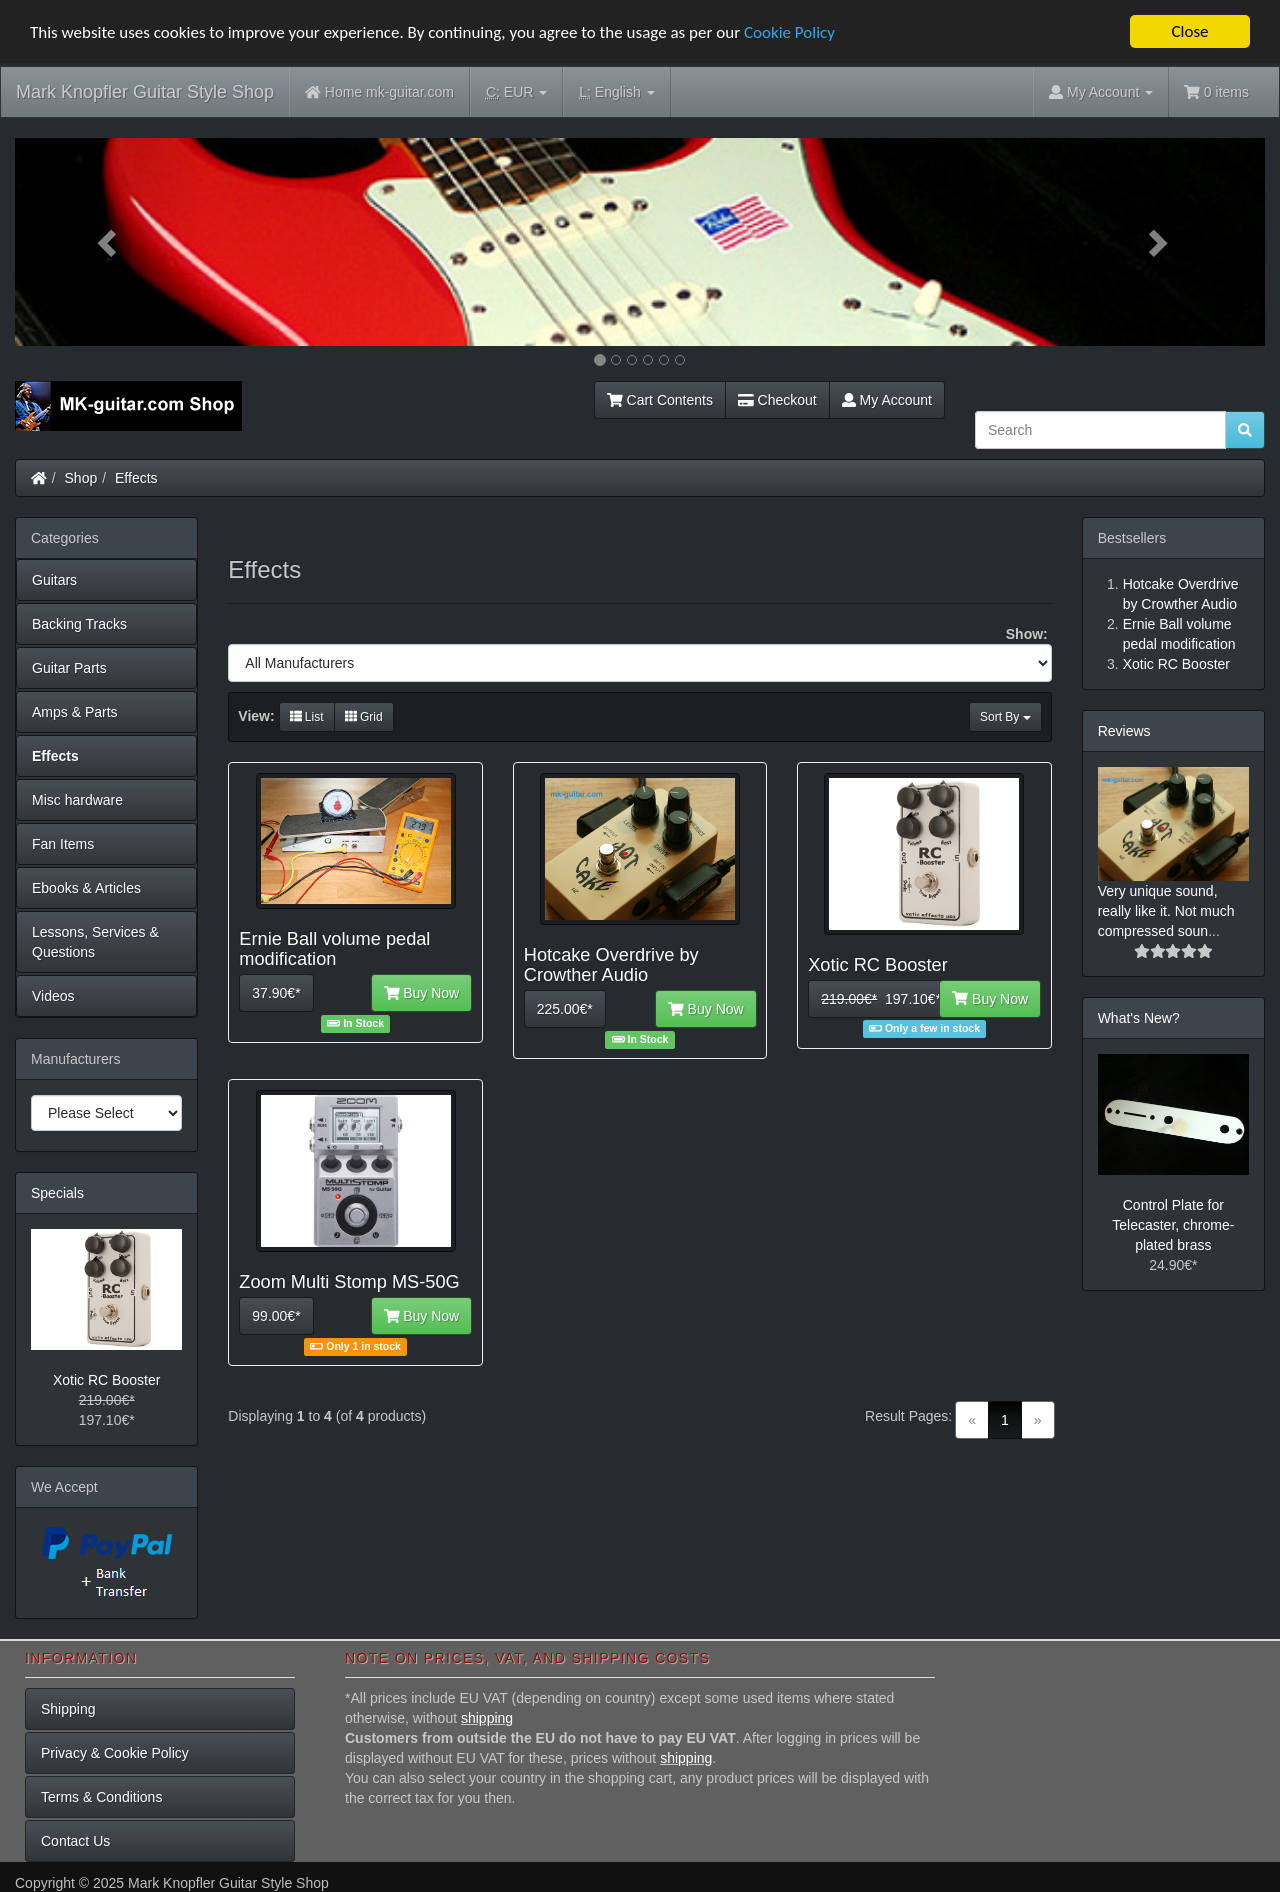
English (616, 92)
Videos (53, 996)
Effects (136, 478)
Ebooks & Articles (86, 888)
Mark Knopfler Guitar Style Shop (145, 92)
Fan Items (63, 844)
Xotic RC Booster (106, 1380)
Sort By (1005, 717)
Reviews (1124, 731)
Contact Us (75, 1841)
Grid (364, 717)
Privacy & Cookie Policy (115, 1753)
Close (1189, 31)
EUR (516, 92)
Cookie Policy (789, 32)
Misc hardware (77, 800)
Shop (81, 478)
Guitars (54, 580)
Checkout (777, 400)
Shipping (68, 1709)
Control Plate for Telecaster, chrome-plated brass (1173, 1225)
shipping (487, 1718)
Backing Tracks (79, 624)
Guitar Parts (69, 668)
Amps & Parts (75, 712)
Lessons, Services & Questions (95, 942)
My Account (887, 400)
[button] (109, 242)
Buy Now (422, 993)
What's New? (1139, 1018)
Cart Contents (660, 400)
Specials (57, 1193)
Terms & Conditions (101, 1797)
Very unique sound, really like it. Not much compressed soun (1166, 911)
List (307, 717)
